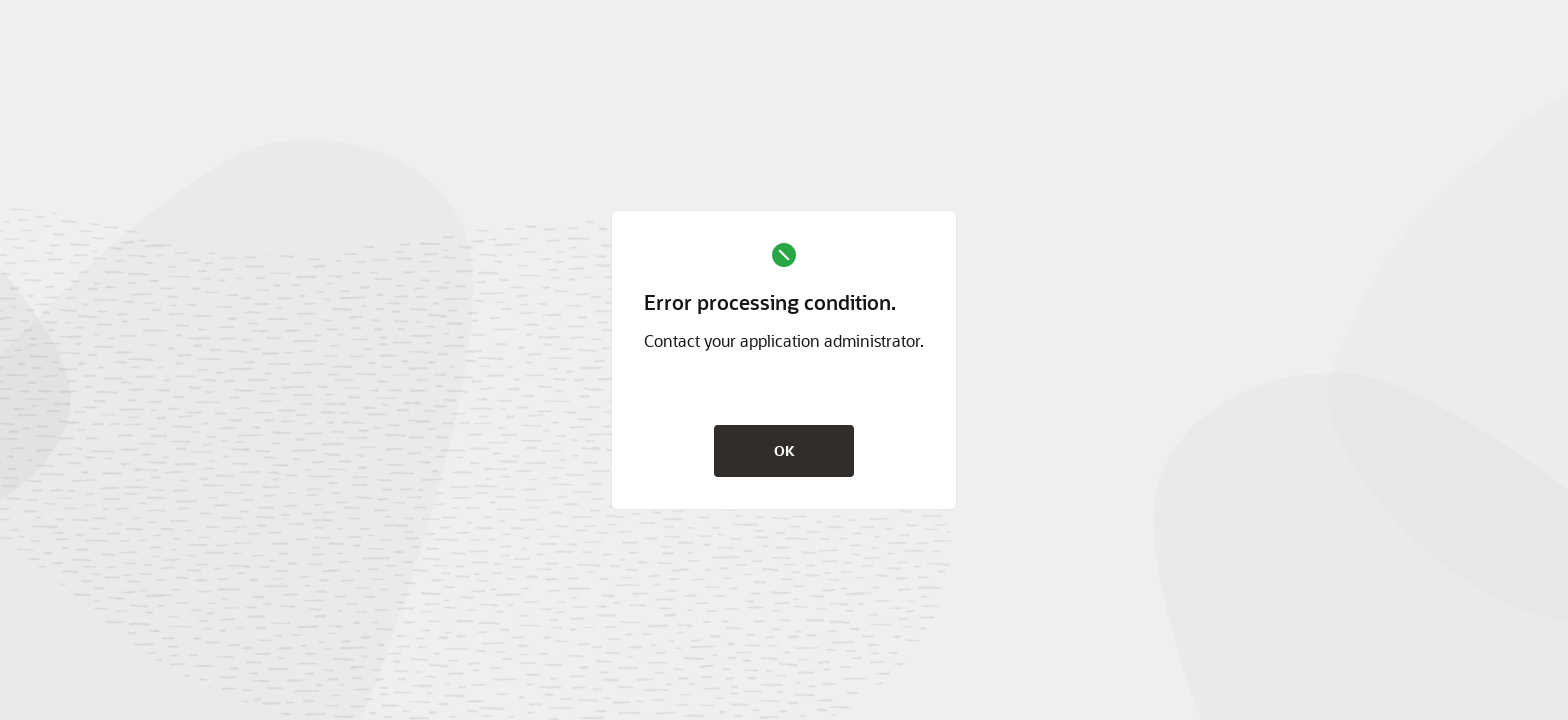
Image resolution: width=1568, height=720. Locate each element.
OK (784, 450)
